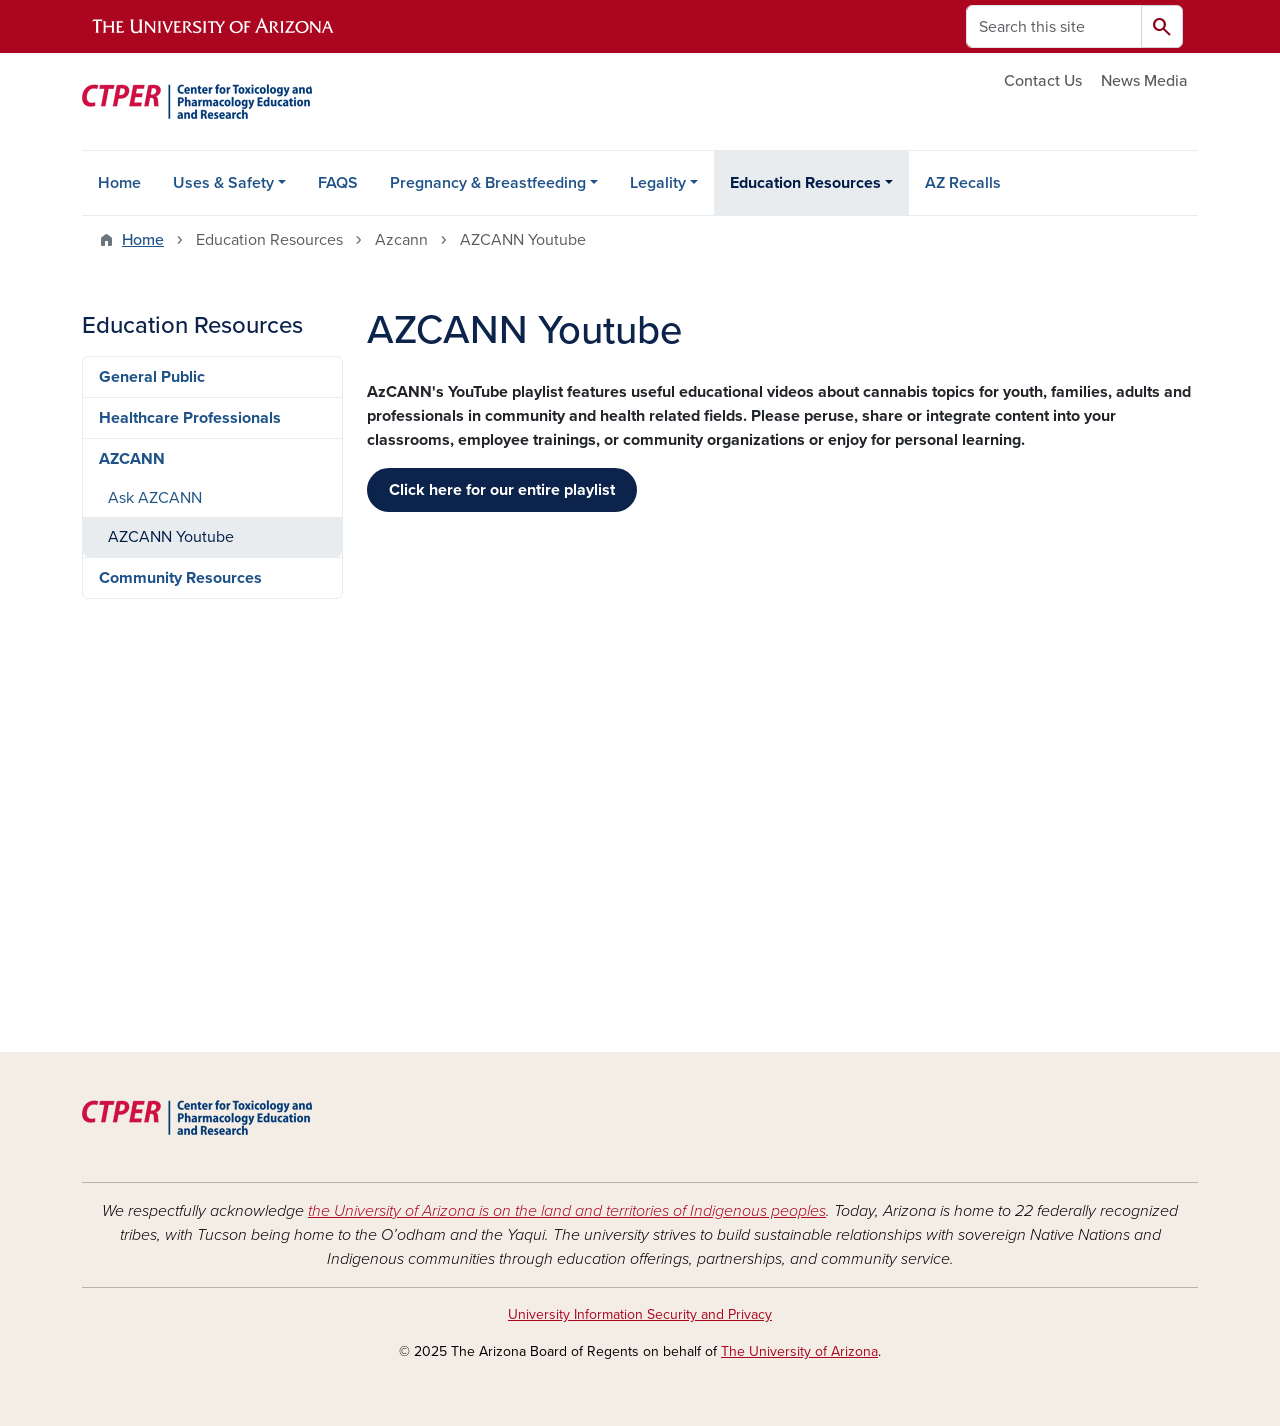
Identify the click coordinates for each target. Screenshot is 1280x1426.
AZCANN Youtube (171, 537)
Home (119, 183)
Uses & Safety (223, 183)
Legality (658, 183)
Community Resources (180, 578)
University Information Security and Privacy (640, 1314)
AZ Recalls (963, 183)
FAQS (338, 183)
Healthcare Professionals (190, 418)
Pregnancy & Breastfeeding (488, 183)
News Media (1144, 81)
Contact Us (1043, 81)
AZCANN (132, 459)
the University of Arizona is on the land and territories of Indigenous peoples (567, 1211)
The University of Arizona (799, 1351)
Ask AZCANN (155, 498)
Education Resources (805, 183)
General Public (152, 377)
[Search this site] (1054, 26)
